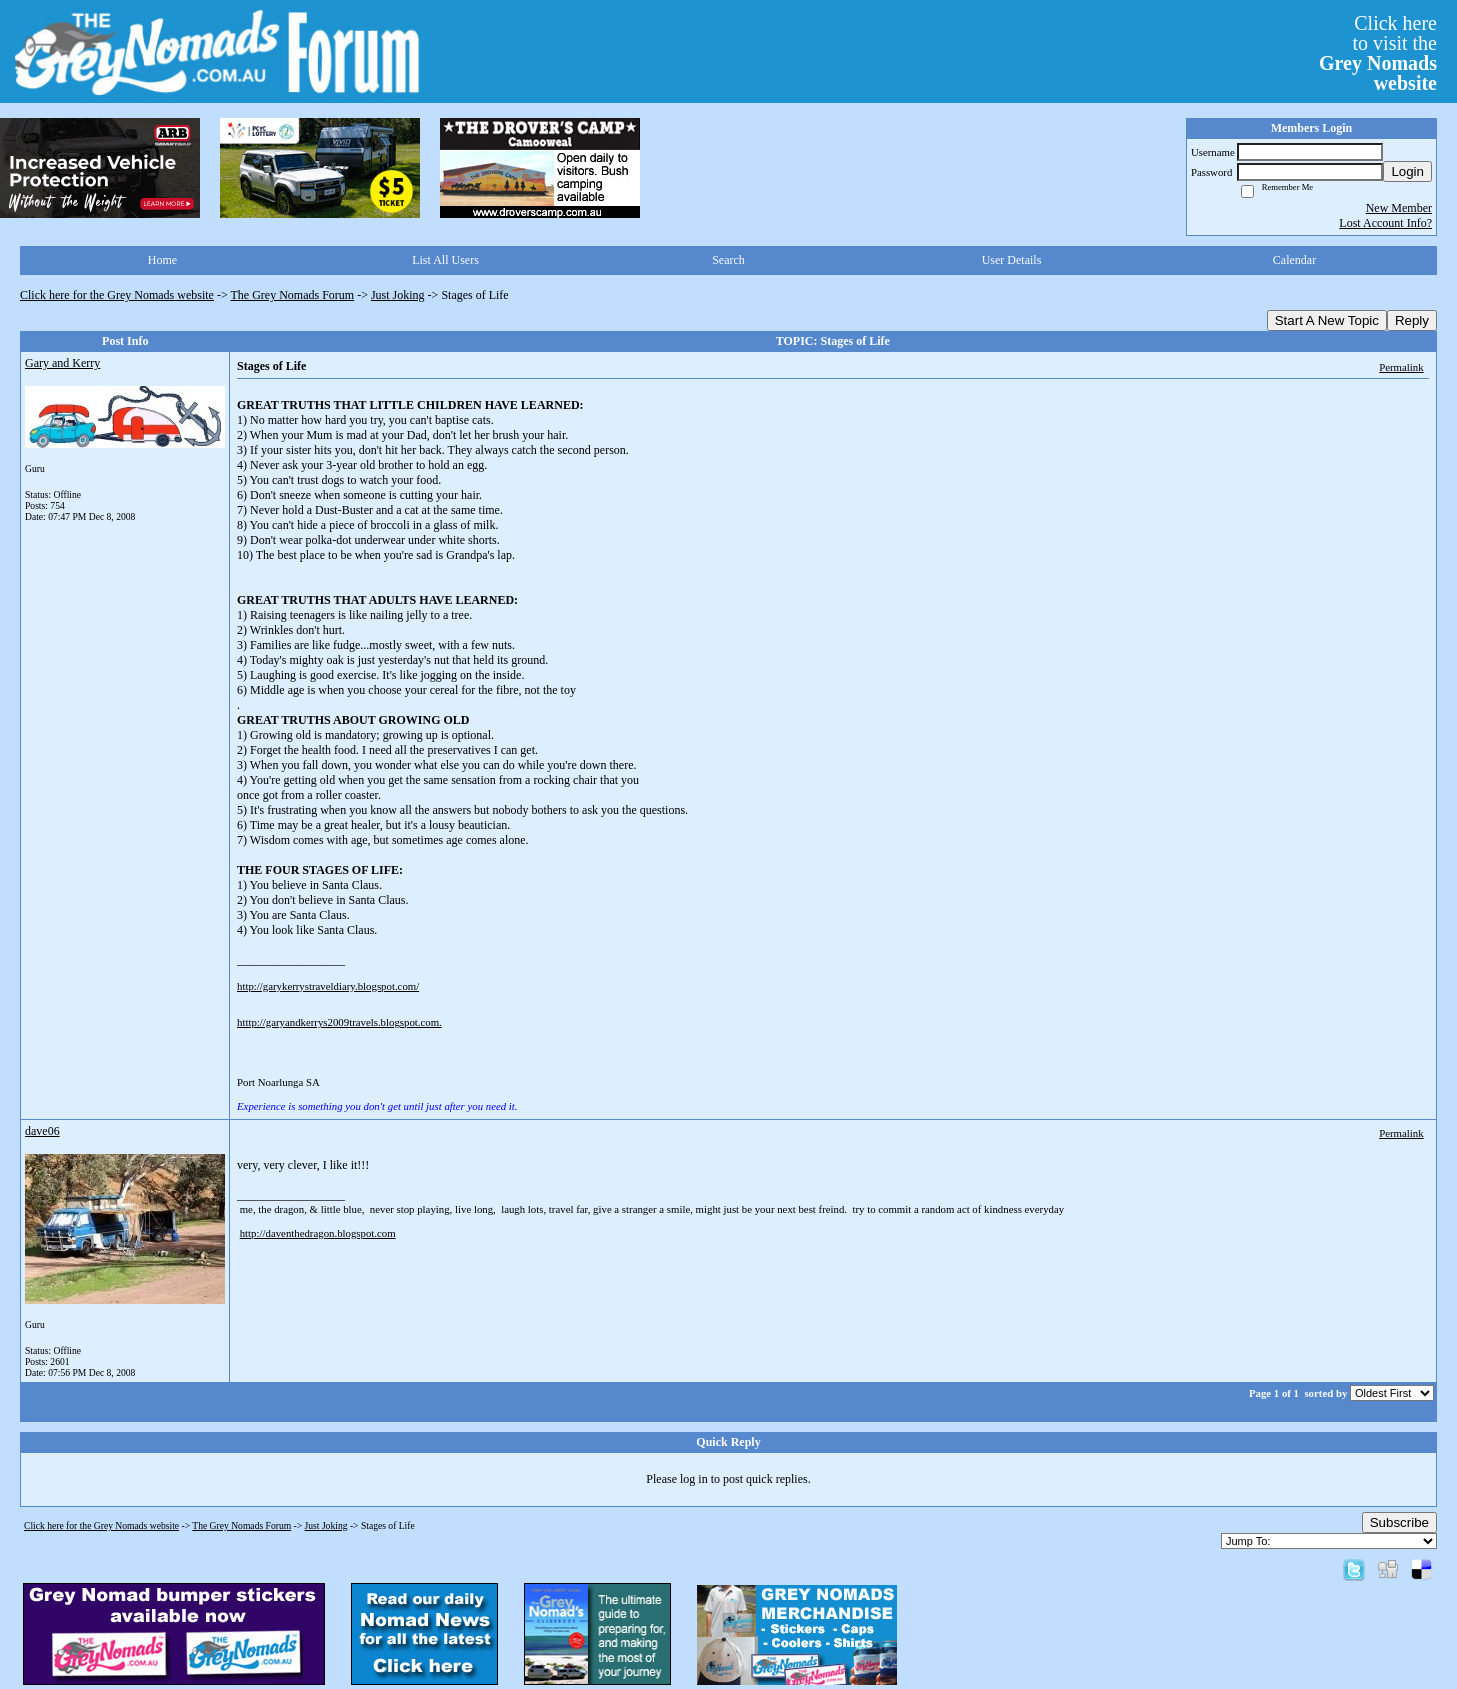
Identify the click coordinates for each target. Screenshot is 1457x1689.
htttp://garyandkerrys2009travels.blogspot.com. (339, 1022)
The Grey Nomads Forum (293, 295)
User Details (1012, 260)
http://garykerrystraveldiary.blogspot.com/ (328, 986)
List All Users (445, 260)
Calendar (1294, 260)
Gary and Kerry (62, 363)
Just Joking (398, 295)
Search (728, 260)
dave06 (42, 1131)
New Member (1399, 208)
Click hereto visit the (1378, 53)
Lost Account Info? (1385, 223)
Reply (1412, 320)
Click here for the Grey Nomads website (117, 295)
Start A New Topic (1327, 320)
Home (162, 260)
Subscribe (1399, 1522)
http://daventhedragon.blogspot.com (318, 1233)
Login (1407, 171)
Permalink (1401, 367)
